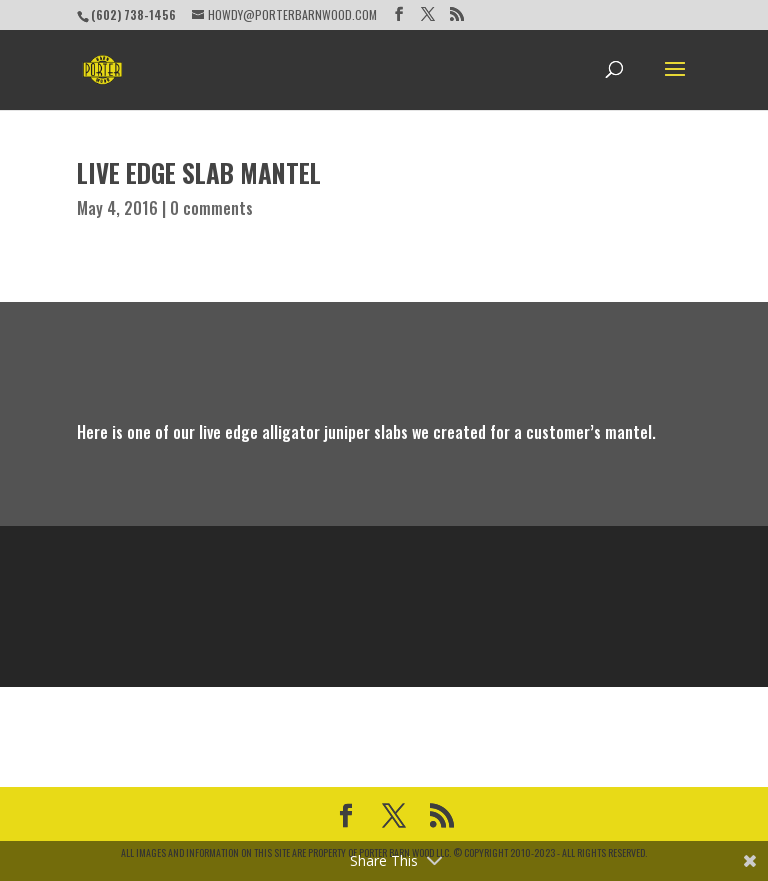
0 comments (211, 208)
